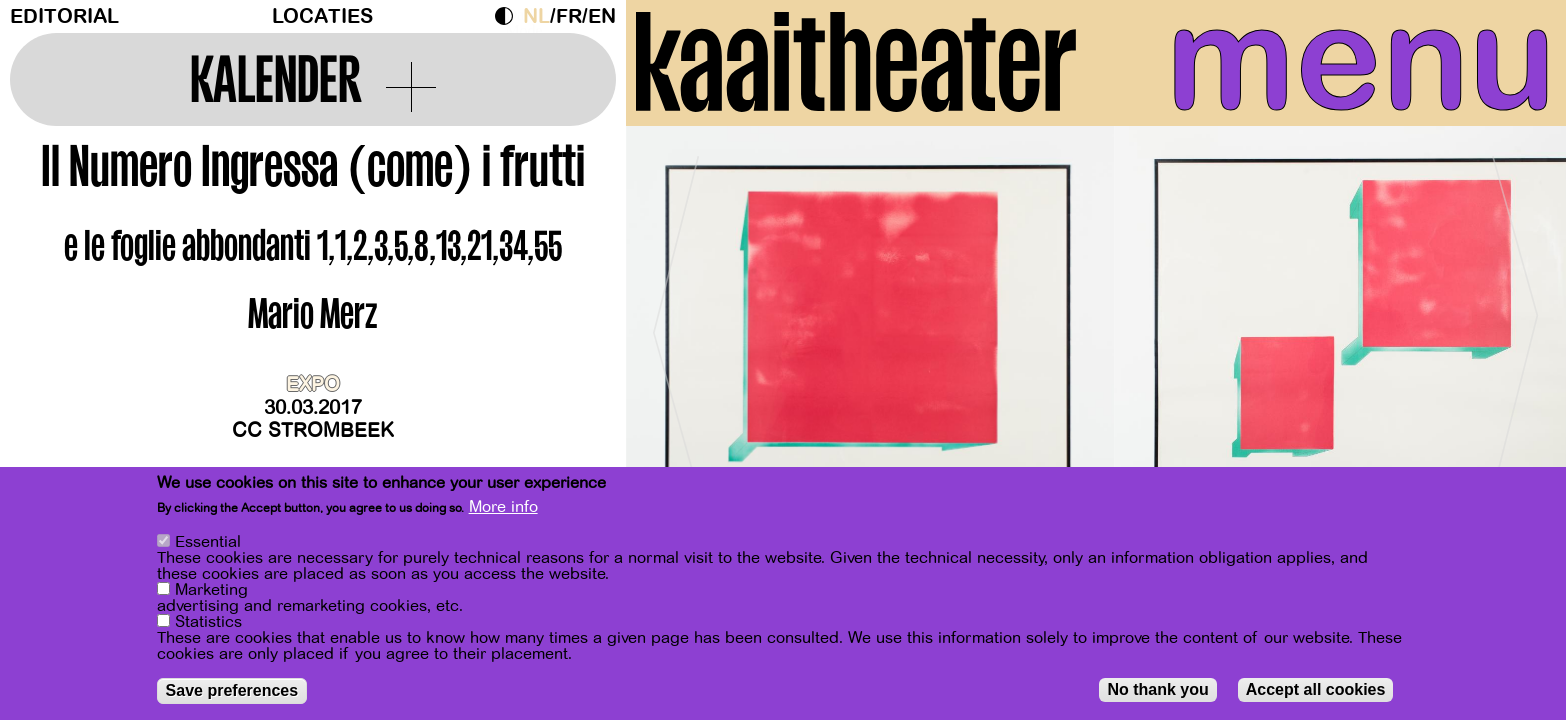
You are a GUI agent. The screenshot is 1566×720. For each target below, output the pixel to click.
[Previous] (676, 324)
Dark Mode (509, 16)
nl (536, 16)
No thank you (1157, 690)
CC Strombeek (313, 430)
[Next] (1516, 324)
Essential (208, 543)
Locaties (322, 16)
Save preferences (232, 691)
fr (569, 16)
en (602, 16)
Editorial (64, 16)
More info (503, 508)
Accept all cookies (1316, 690)
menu (1361, 60)
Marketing (211, 591)
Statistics (208, 623)
